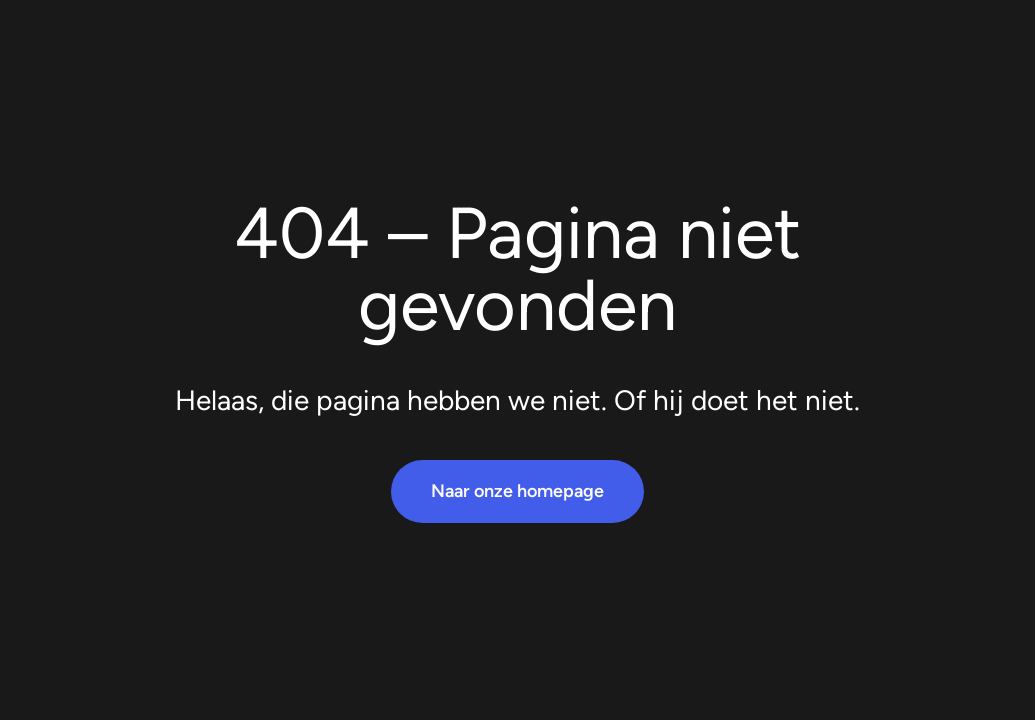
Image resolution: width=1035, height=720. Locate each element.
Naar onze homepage (517, 491)
